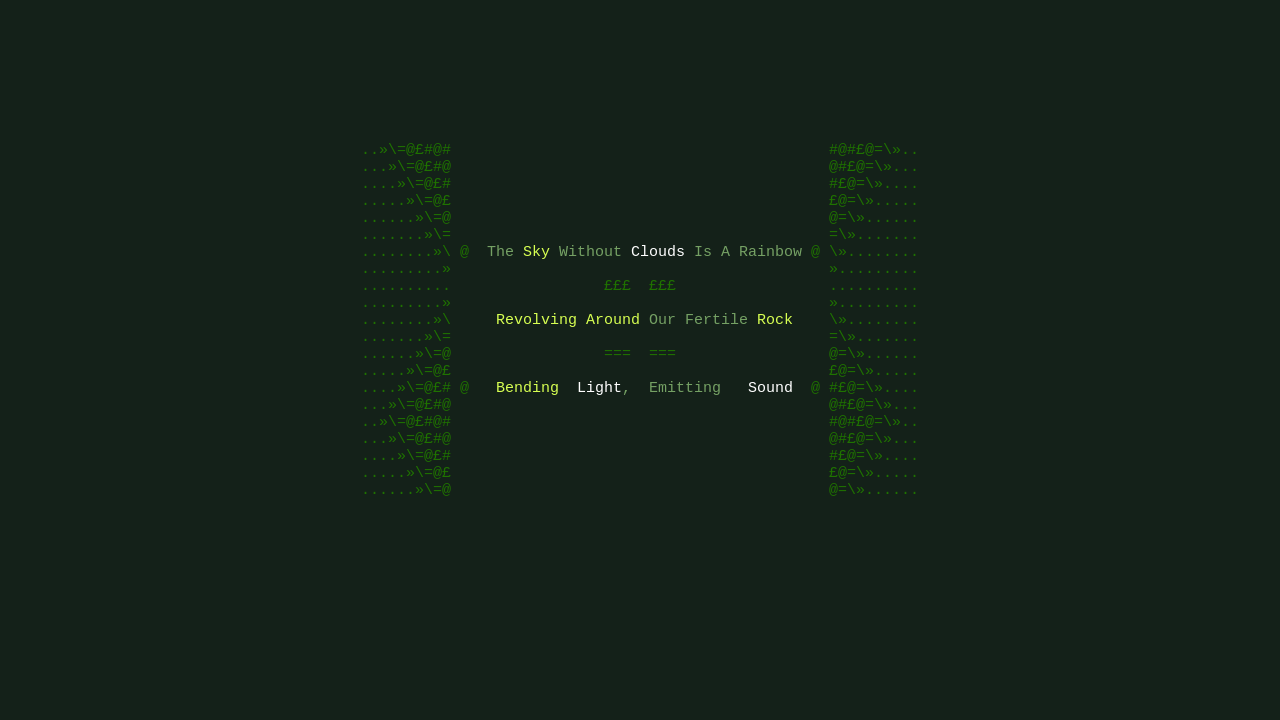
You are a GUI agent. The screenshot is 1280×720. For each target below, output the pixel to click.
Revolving (536, 352)
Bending (527, 432)
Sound (770, 432)
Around (613, 352)
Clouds (658, 272)
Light (599, 432)
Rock (775, 352)
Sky (536, 272)
